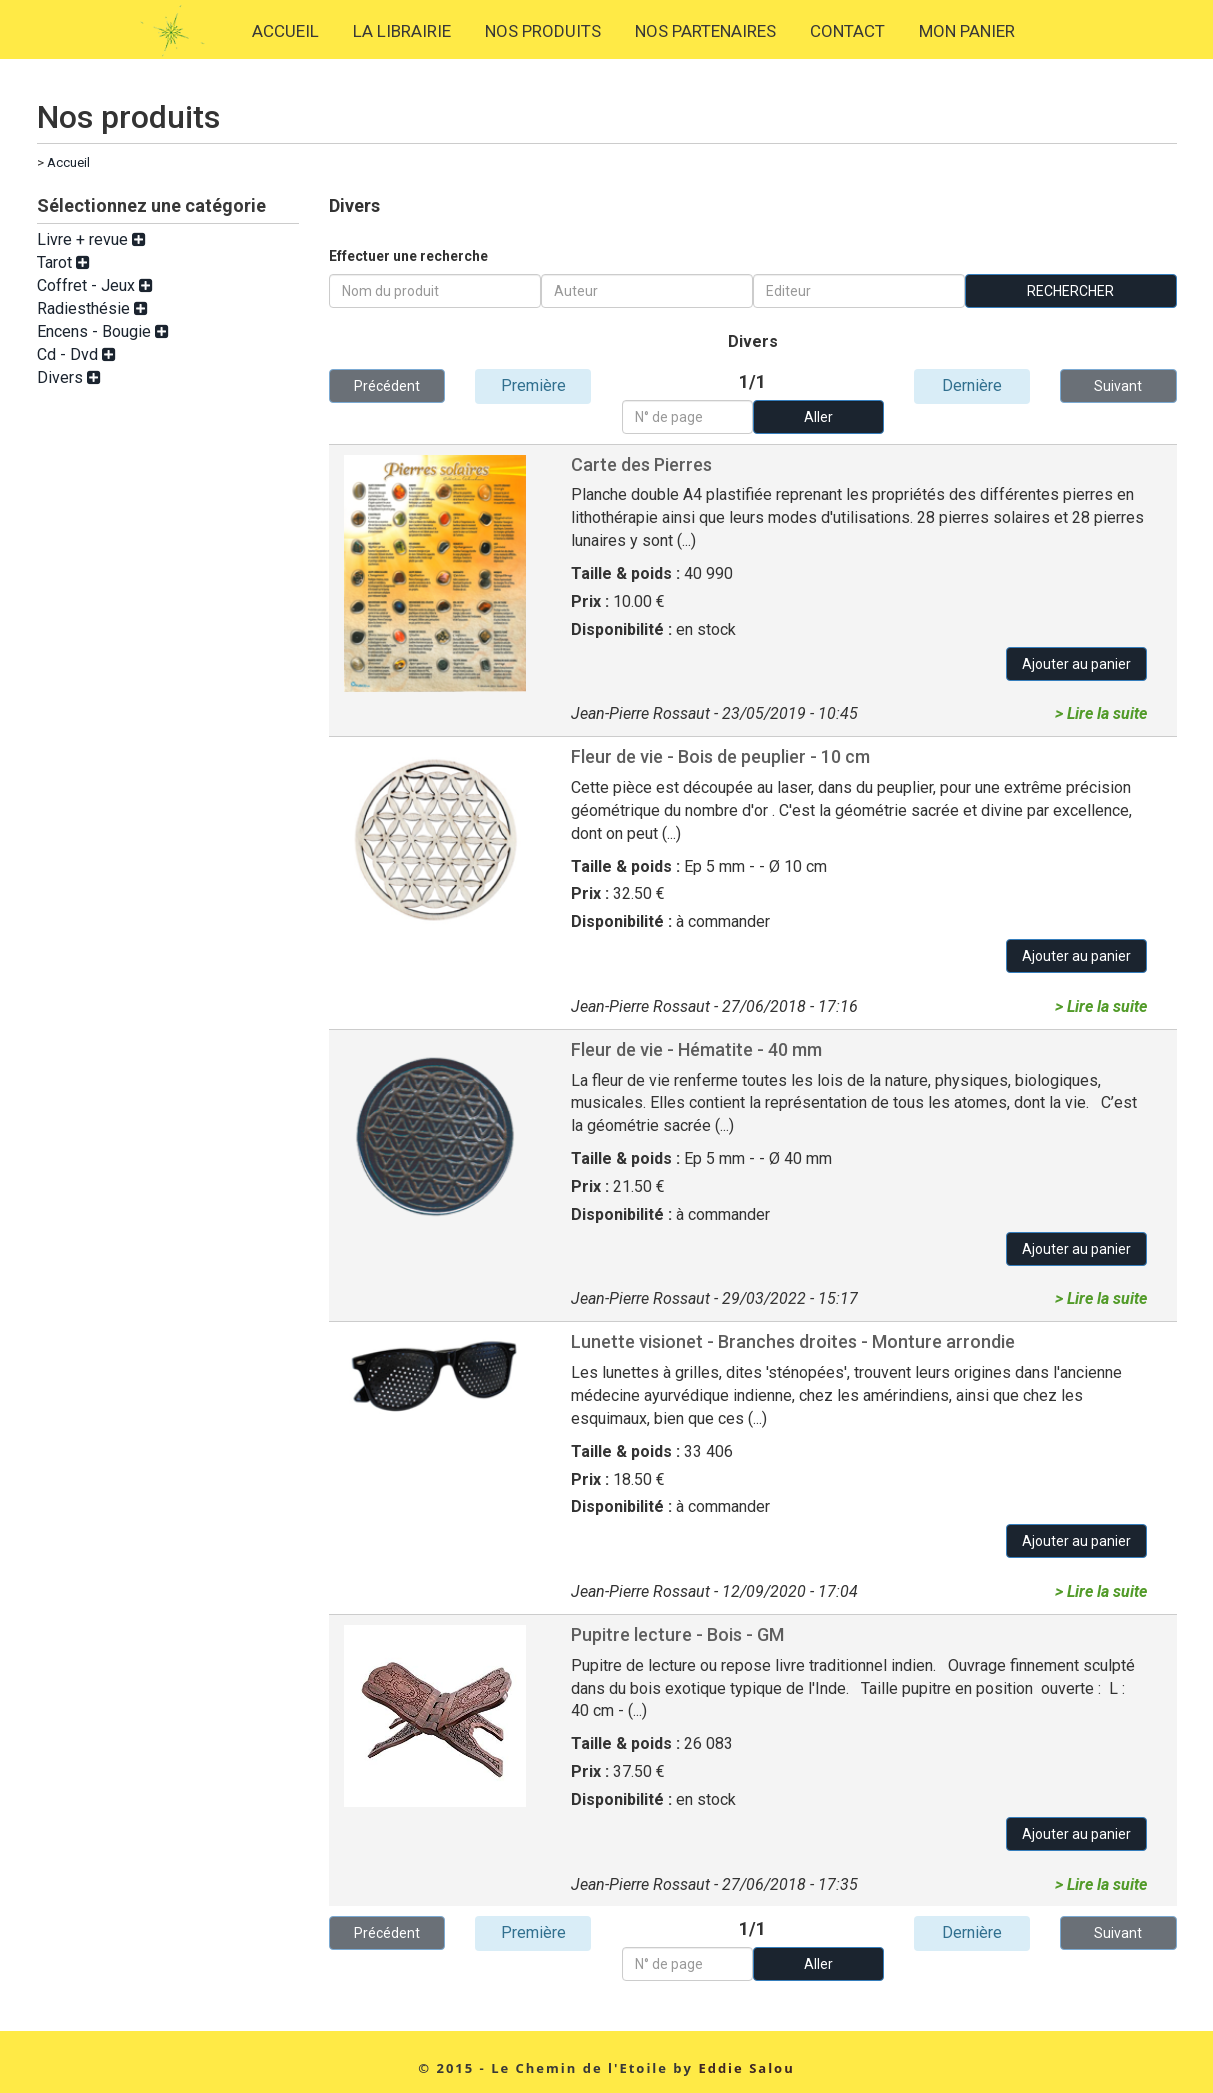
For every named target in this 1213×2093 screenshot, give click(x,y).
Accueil (68, 162)
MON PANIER (967, 31)
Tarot (63, 262)
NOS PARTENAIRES (705, 31)
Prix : (592, 601)
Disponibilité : (623, 629)
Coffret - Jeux (95, 285)
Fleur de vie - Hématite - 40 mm (696, 1049)
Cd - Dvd (76, 354)
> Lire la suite (1101, 713)
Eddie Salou (746, 2068)
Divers (69, 377)
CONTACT (847, 31)
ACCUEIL (285, 31)
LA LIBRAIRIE (402, 31)
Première (533, 385)
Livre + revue (91, 239)
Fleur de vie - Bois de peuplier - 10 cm (720, 756)
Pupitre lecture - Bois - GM (677, 1634)
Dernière (972, 385)
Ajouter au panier (1076, 664)
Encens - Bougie (103, 331)
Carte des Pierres (641, 464)
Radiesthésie (92, 308)
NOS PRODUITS (543, 31)
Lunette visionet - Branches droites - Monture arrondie (793, 1341)
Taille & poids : (627, 573)
